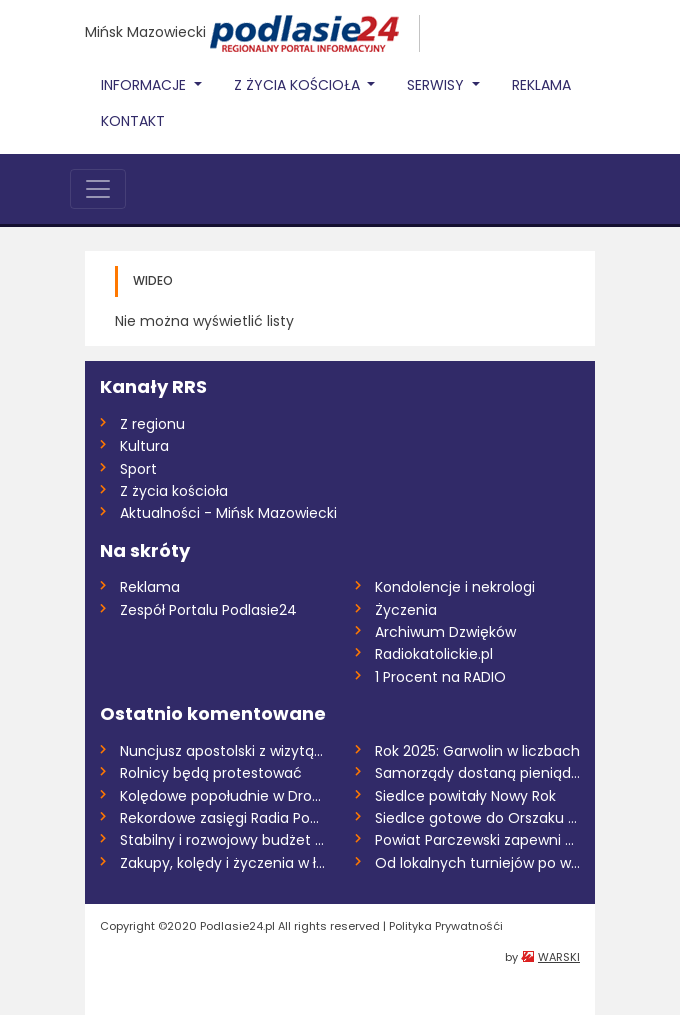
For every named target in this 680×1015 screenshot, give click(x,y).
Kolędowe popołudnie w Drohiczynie (222, 796)
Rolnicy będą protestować (211, 773)
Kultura (144, 446)
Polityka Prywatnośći (446, 926)
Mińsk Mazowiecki (145, 32)
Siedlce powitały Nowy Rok (465, 796)
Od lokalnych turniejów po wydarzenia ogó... (477, 863)
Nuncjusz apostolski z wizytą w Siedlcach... (222, 751)
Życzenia (406, 610)
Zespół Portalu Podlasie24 (208, 610)
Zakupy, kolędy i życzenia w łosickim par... (222, 863)
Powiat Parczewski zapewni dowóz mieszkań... (477, 840)
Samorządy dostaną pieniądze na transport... (477, 773)
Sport (138, 469)
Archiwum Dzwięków (445, 632)
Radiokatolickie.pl (434, 654)
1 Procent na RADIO (440, 677)
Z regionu (152, 424)
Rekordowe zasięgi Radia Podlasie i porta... (222, 818)
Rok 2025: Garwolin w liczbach (477, 751)
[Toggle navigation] (98, 189)
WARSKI (559, 957)
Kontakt (133, 121)
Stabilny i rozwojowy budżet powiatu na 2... (222, 840)
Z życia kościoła (174, 491)
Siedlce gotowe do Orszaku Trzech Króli (477, 818)
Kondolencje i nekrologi (455, 587)
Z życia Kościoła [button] (299, 85)
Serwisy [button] (437, 85)
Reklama (541, 85)
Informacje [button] (145, 85)
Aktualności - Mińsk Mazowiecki (228, 513)
